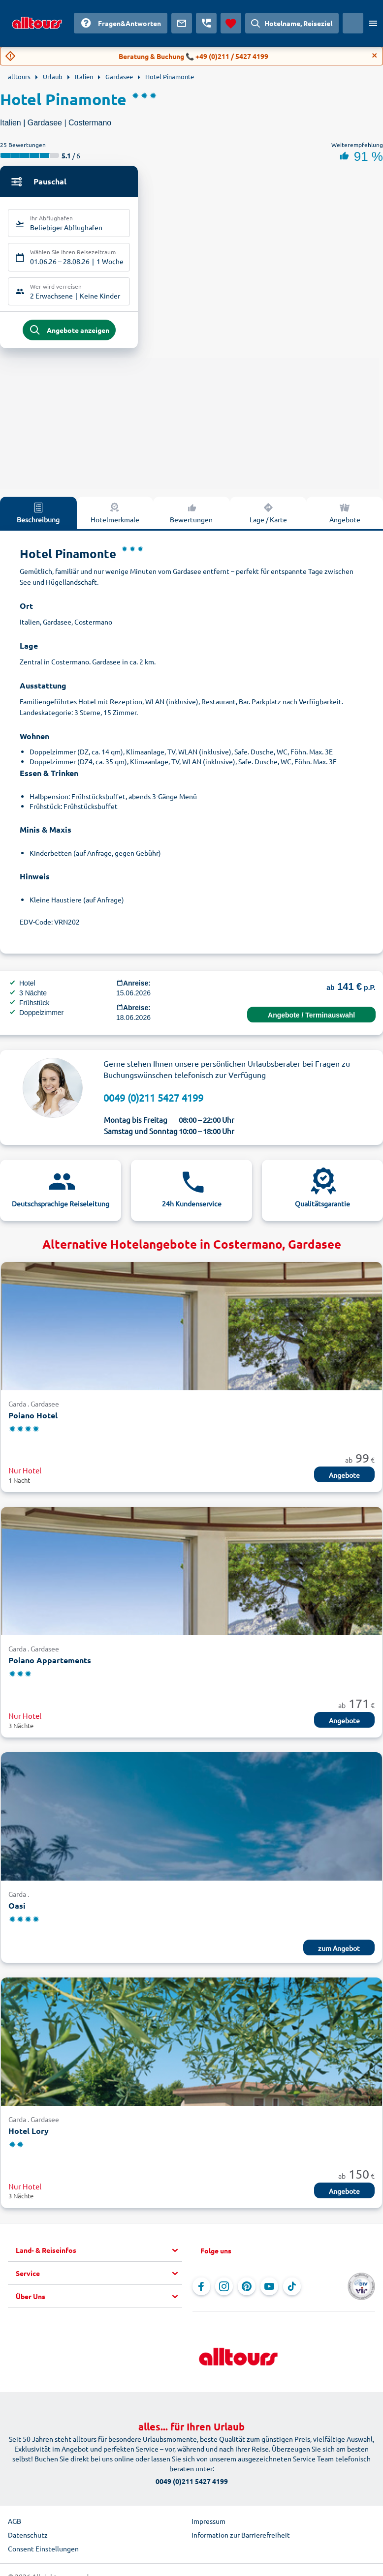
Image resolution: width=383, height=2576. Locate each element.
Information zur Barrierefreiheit (241, 2538)
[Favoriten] (231, 23)
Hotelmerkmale (115, 516)
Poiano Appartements (49, 1664)
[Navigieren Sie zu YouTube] (269, 2290)
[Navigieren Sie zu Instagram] (224, 2290)
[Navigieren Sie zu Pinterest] (246, 2290)
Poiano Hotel (33, 1419)
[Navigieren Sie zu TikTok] (292, 2290)
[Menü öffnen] (373, 23)
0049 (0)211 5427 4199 (153, 1101)
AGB (14, 2524)
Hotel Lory (28, 2135)
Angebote (344, 516)
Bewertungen (191, 516)
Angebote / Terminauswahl (311, 1019)
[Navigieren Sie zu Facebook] (201, 2290)
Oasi (17, 1910)
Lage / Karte (268, 516)
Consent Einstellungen (43, 2552)
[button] (99, 2254)
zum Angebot (339, 1952)
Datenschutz (28, 2538)
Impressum (208, 2524)
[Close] (375, 55)
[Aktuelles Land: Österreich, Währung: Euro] (353, 23)
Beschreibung (38, 516)
